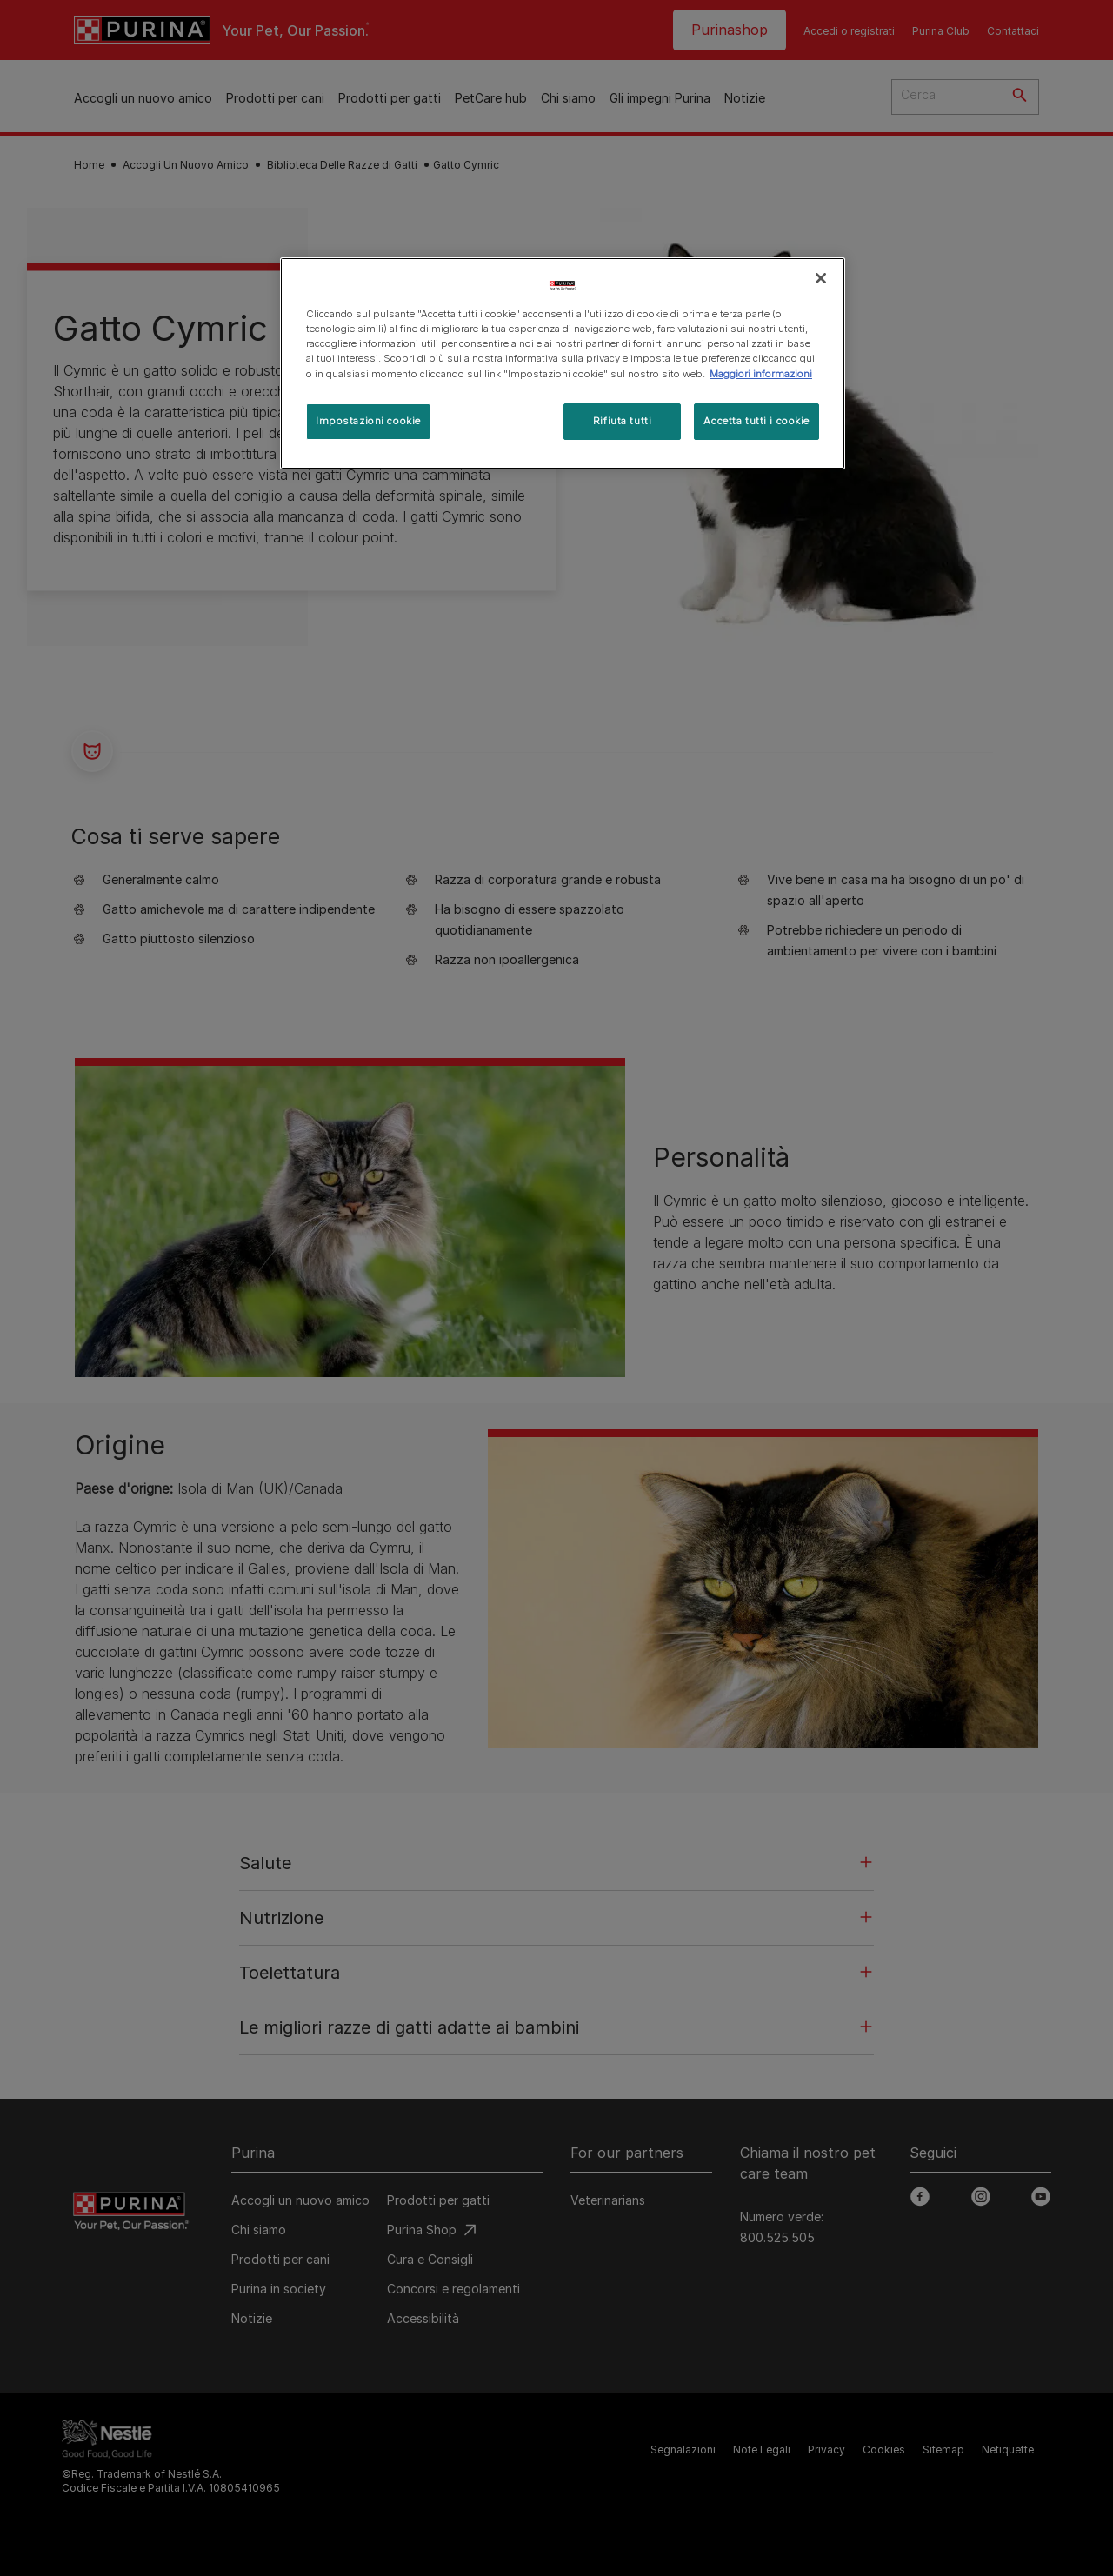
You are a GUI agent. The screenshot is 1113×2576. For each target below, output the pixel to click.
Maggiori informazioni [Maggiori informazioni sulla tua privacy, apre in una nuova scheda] (761, 374)
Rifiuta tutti (622, 421)
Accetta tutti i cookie (756, 421)
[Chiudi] (821, 278)
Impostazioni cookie (368, 421)
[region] (562, 363)
